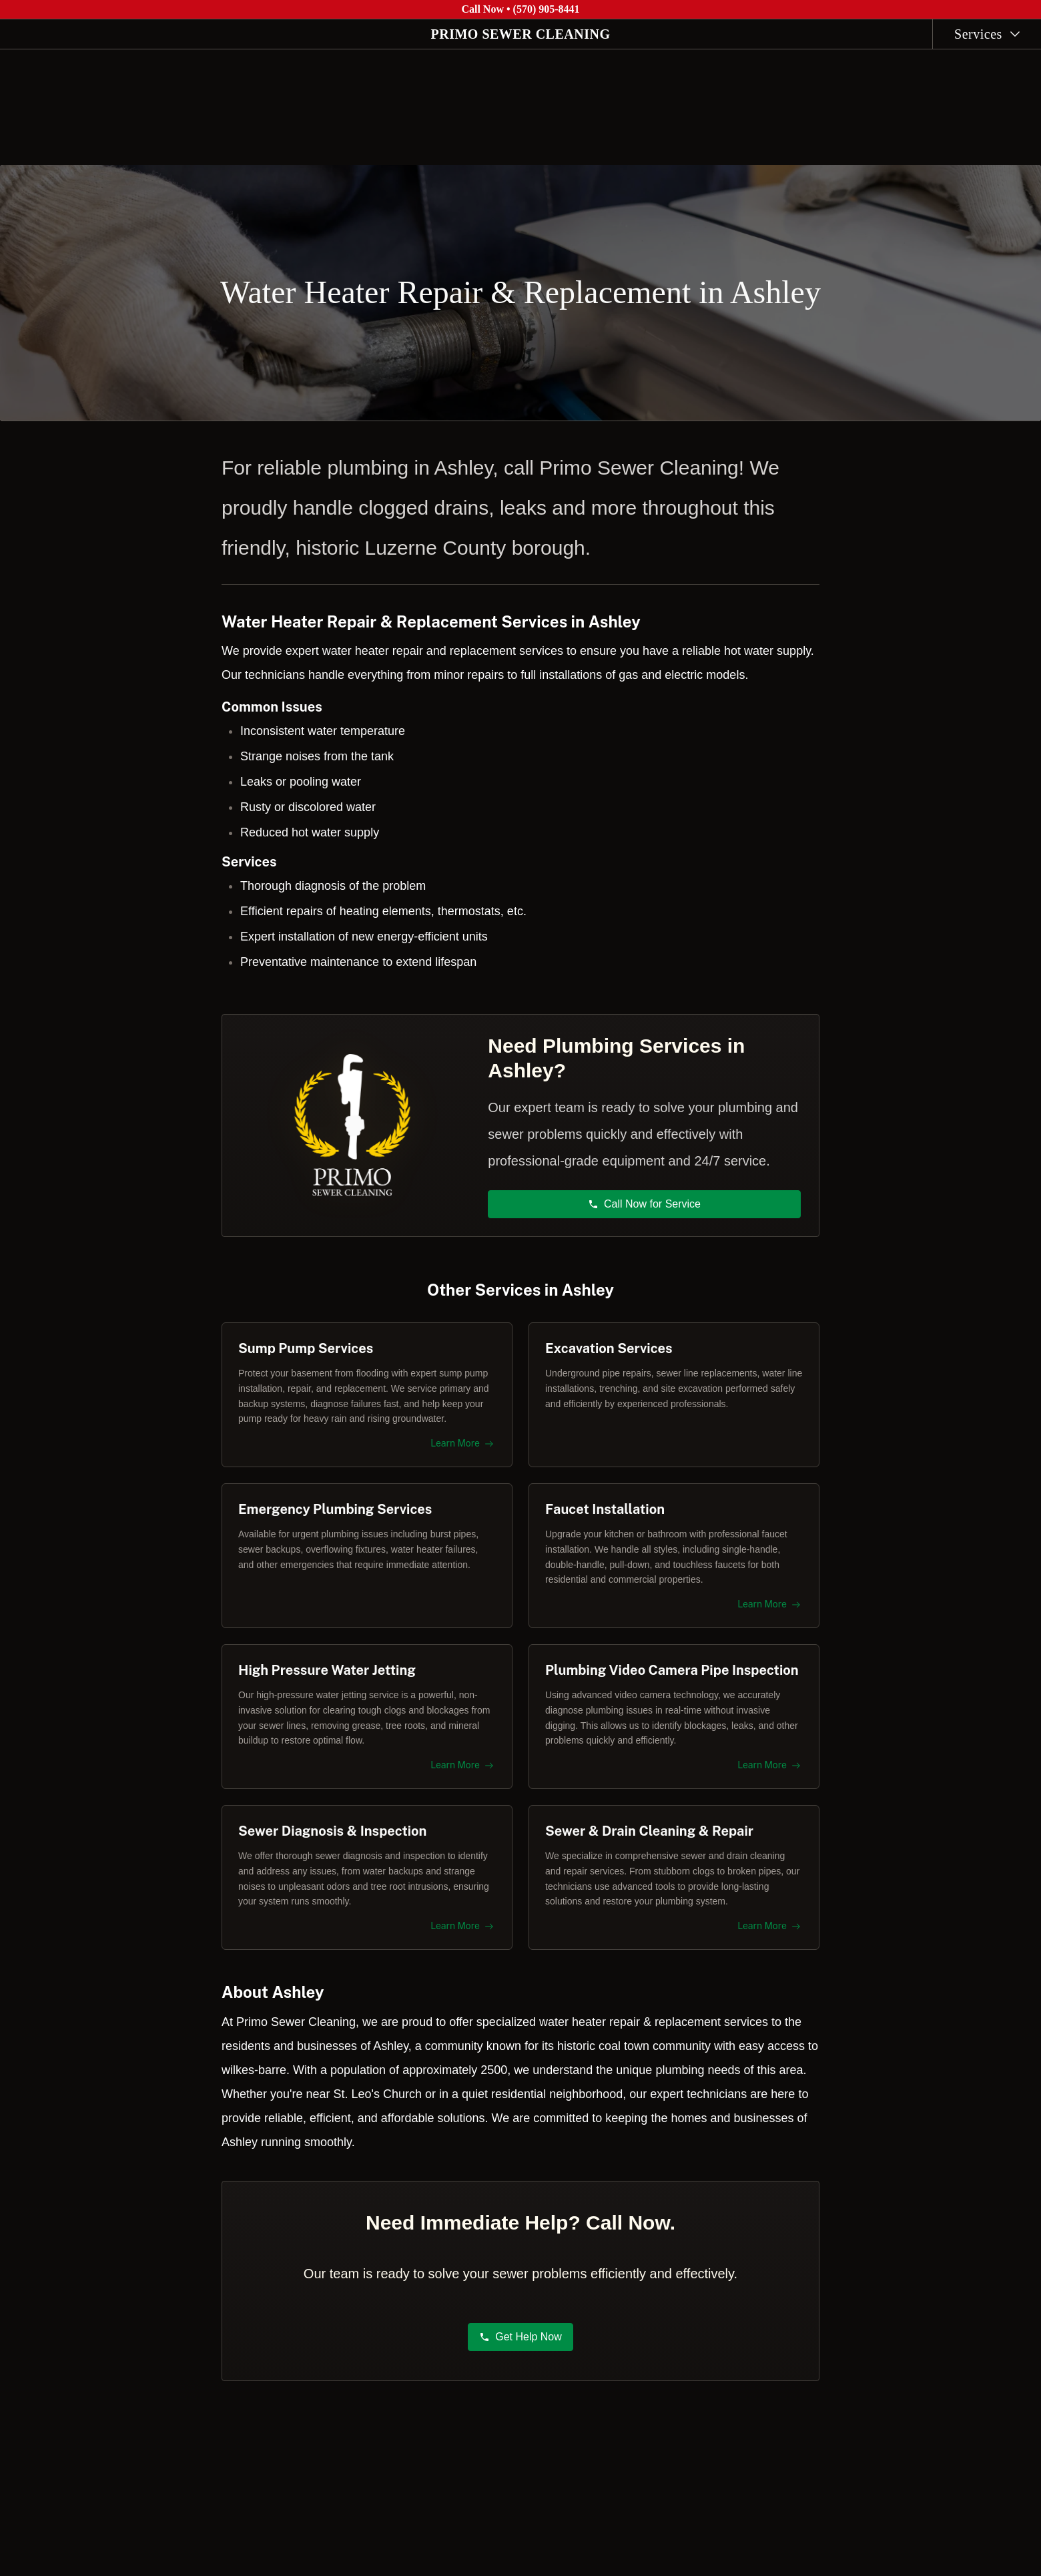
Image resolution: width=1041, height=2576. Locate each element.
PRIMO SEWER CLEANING (521, 34)
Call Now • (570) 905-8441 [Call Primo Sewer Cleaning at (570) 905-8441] (520, 9)
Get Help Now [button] (520, 2344)
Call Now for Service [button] (645, 1196)
